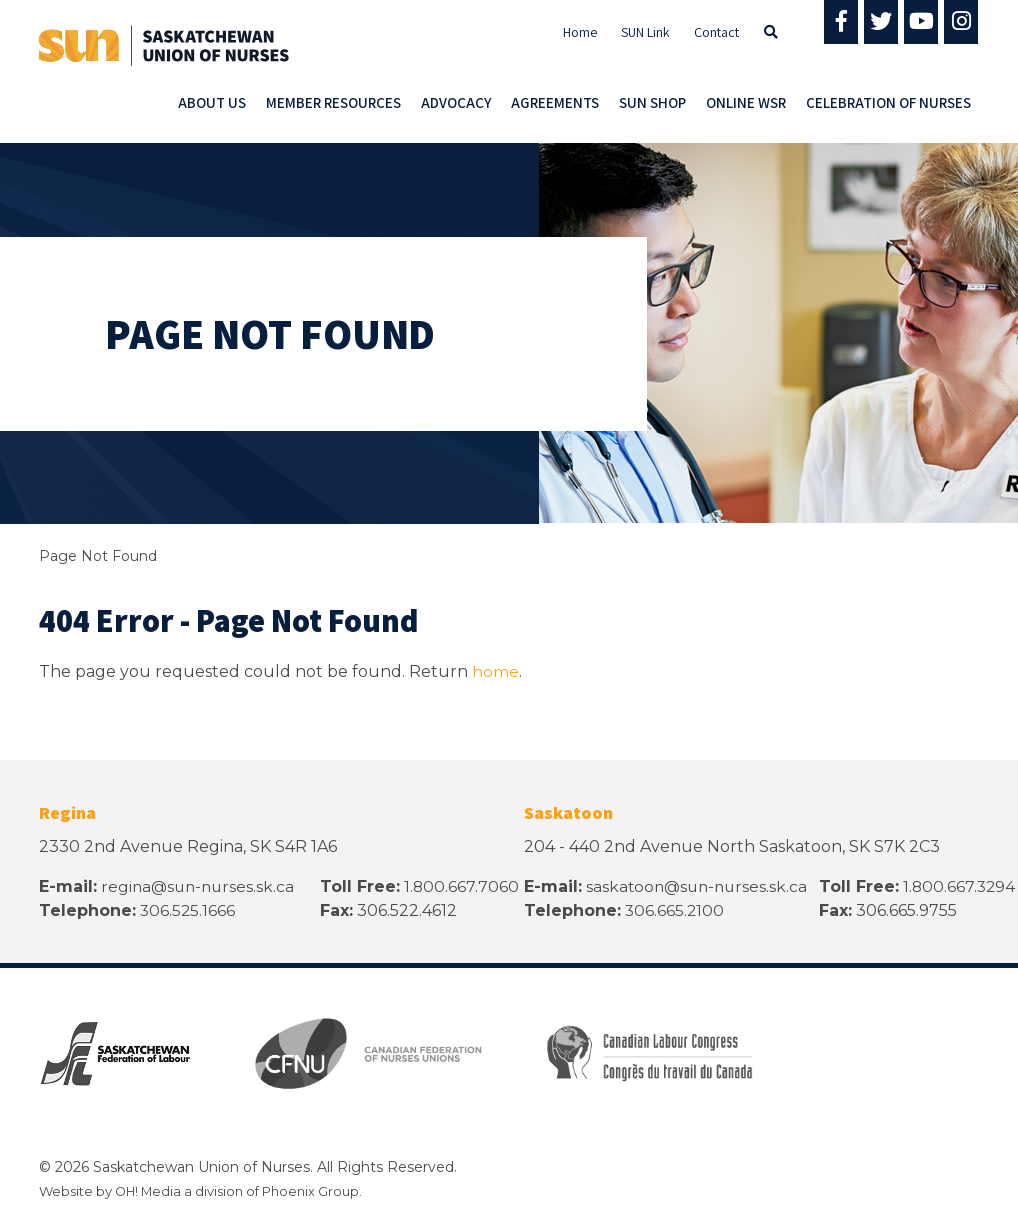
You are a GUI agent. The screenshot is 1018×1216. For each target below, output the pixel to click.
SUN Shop (652, 102)
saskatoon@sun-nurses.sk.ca (700, 886)
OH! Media (149, 1191)
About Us (212, 102)
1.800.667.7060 (464, 886)
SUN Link (645, 32)
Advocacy (456, 102)
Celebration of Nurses (888, 102)
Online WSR (746, 102)
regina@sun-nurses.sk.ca (200, 886)
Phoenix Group (313, 1191)
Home (580, 32)
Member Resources (333, 102)
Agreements (555, 102)
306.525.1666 (188, 910)
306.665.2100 (675, 910)
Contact (716, 32)
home (495, 671)
